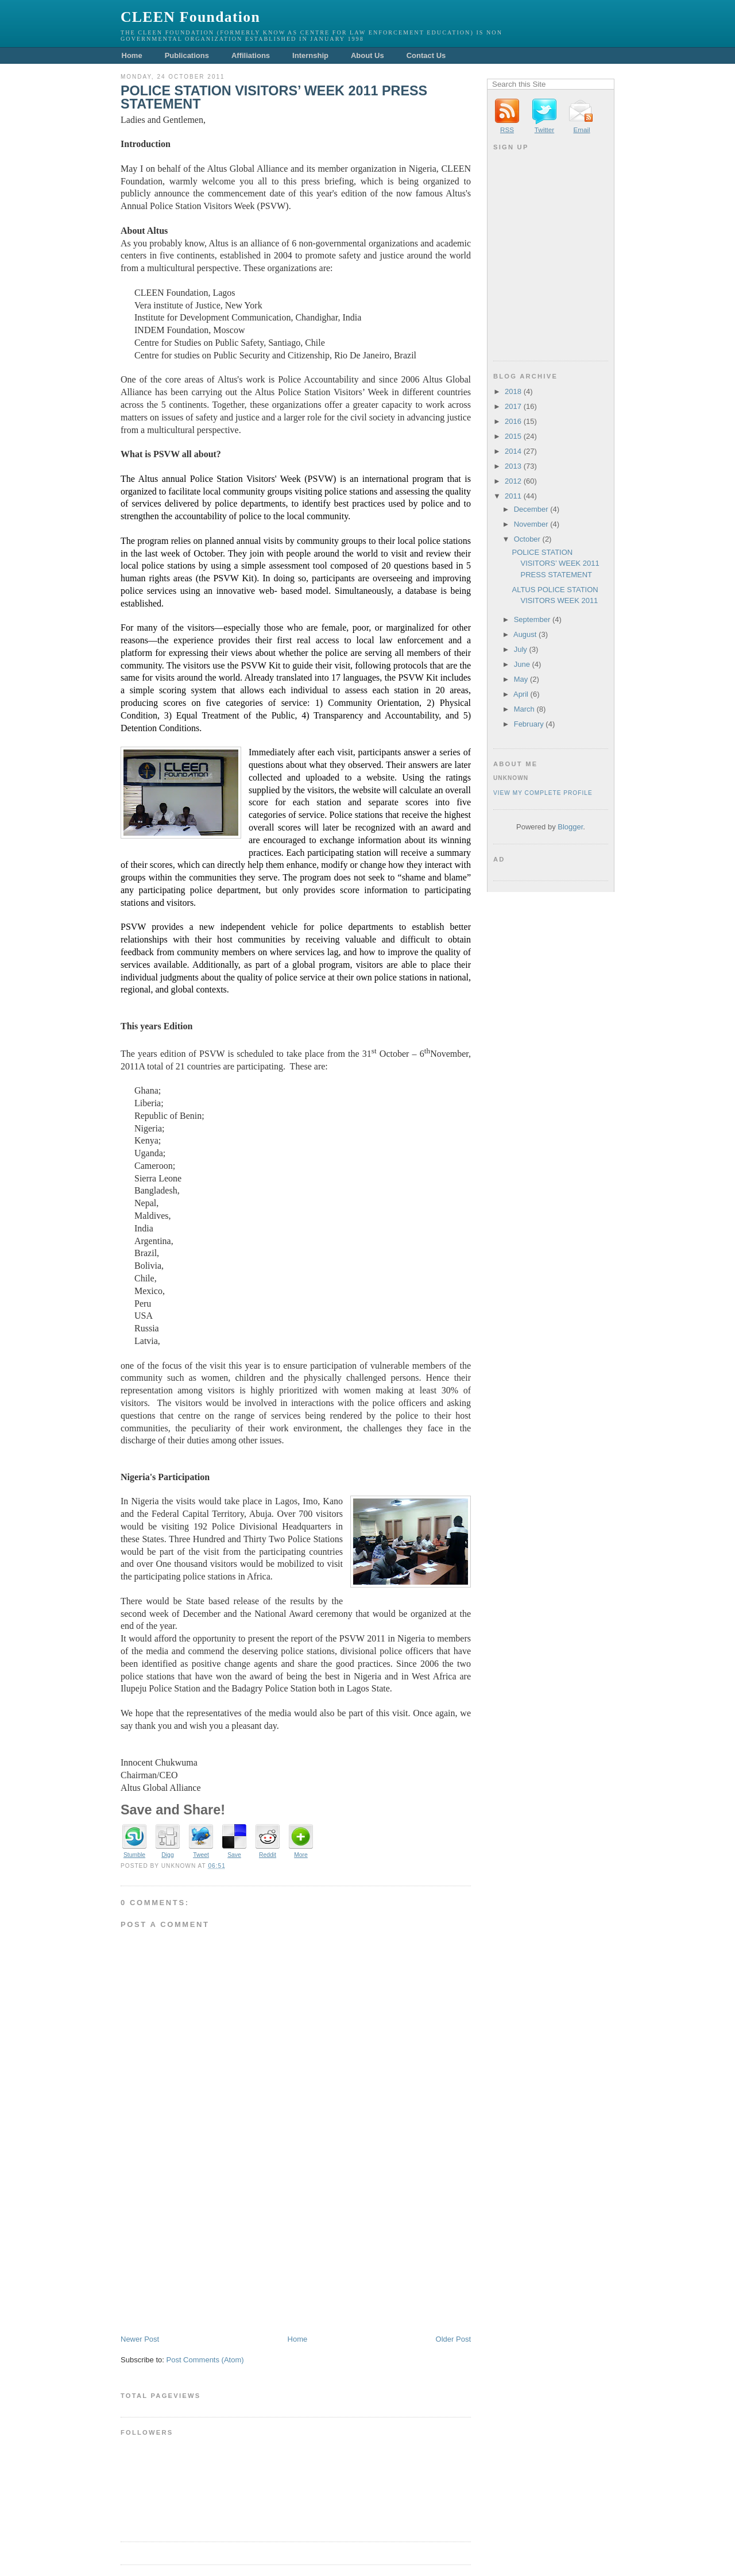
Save (234, 1855)
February (529, 724)
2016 (513, 421)
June (522, 664)
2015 (513, 436)
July (520, 649)
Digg (167, 1855)
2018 (513, 391)
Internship (310, 55)
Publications (187, 55)
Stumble (134, 1855)
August (524, 634)
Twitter (544, 129)
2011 (513, 496)
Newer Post (140, 2339)
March (524, 709)
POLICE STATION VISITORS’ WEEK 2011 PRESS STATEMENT (274, 97)
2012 (513, 481)
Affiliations (250, 55)
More (301, 1855)
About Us (367, 55)
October (527, 539)
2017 (513, 406)
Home (132, 55)
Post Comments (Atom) (205, 2359)
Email (581, 129)
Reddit (267, 1855)
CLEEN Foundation (190, 17)
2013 (513, 466)
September (532, 619)
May (521, 679)
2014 (513, 451)
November (531, 524)
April (520, 694)
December (531, 509)
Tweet (201, 1855)
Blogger (570, 826)
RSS (507, 129)
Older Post (453, 2339)
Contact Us (426, 55)
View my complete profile (543, 793)
